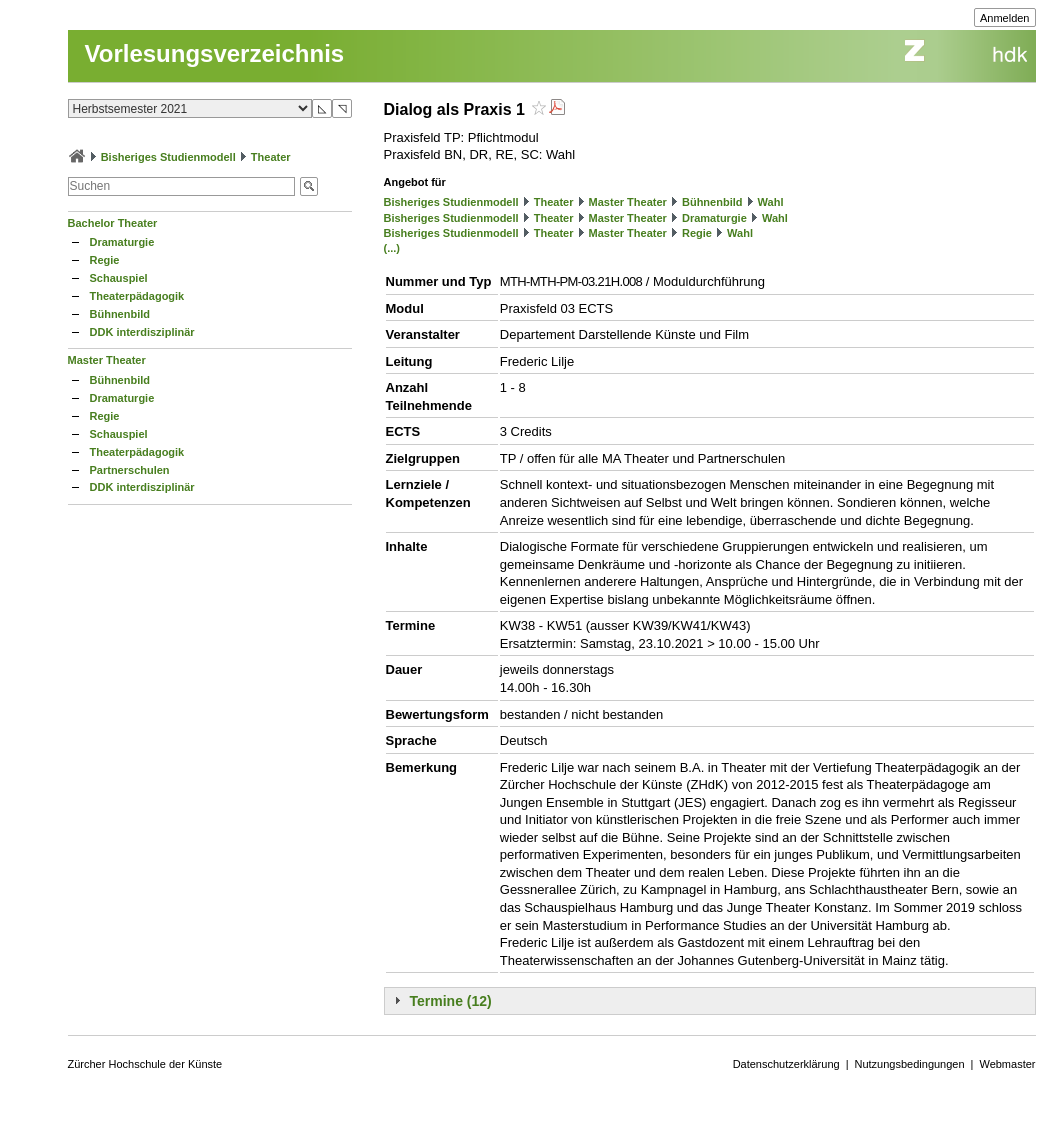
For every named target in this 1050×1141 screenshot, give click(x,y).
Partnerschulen (130, 470)
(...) (392, 248)
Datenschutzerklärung (786, 1064)
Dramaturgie (122, 242)
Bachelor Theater (113, 223)
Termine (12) (451, 1001)
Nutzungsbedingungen (910, 1064)
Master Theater (107, 360)
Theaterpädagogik (137, 296)
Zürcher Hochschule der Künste (145, 1064)
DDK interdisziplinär (142, 332)
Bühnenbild (120, 314)
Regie (105, 260)
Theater (271, 157)
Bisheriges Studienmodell (168, 157)
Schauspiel (119, 278)
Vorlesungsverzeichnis (215, 53)
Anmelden (1005, 18)
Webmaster (1007, 1064)
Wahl (771, 202)
